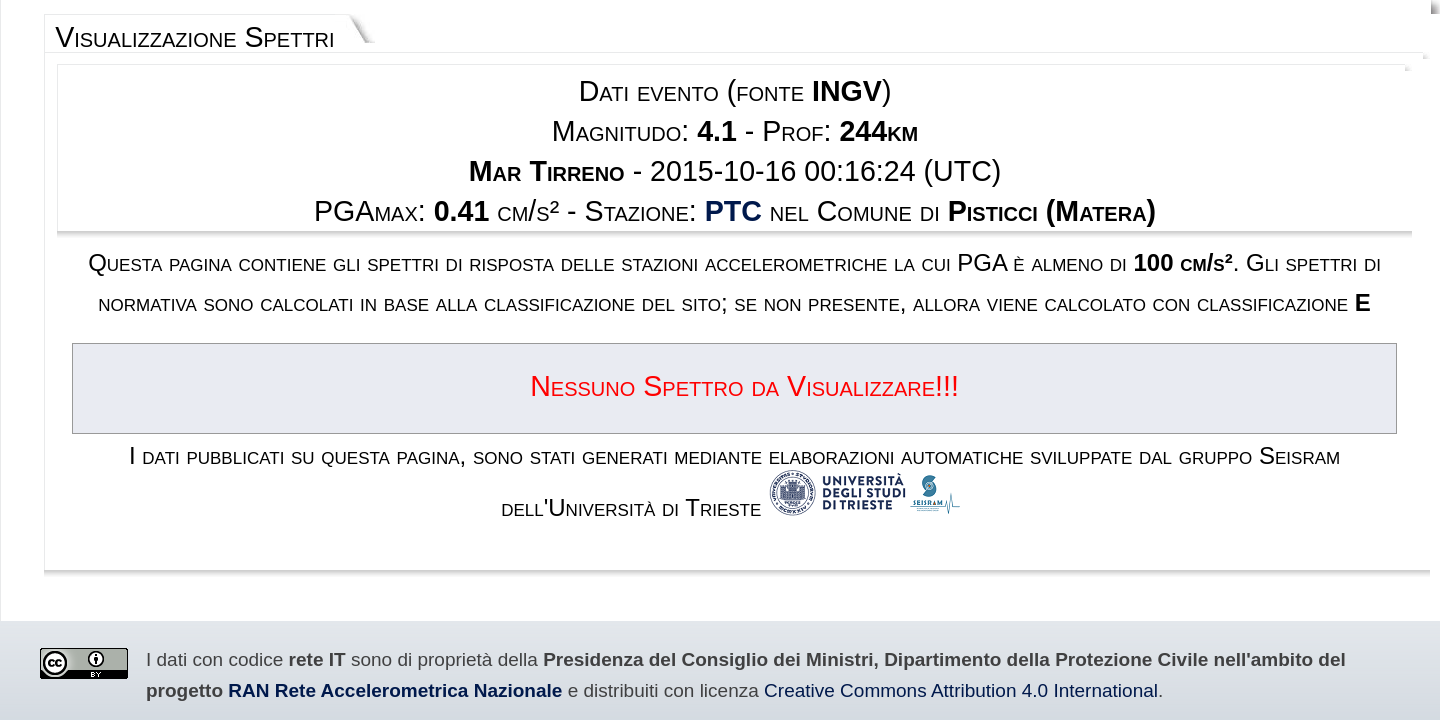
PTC (732, 156)
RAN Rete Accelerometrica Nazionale (1134, 487)
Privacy (771, 625)
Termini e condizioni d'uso (661, 625)
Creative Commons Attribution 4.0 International (280, 508)
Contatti (830, 625)
